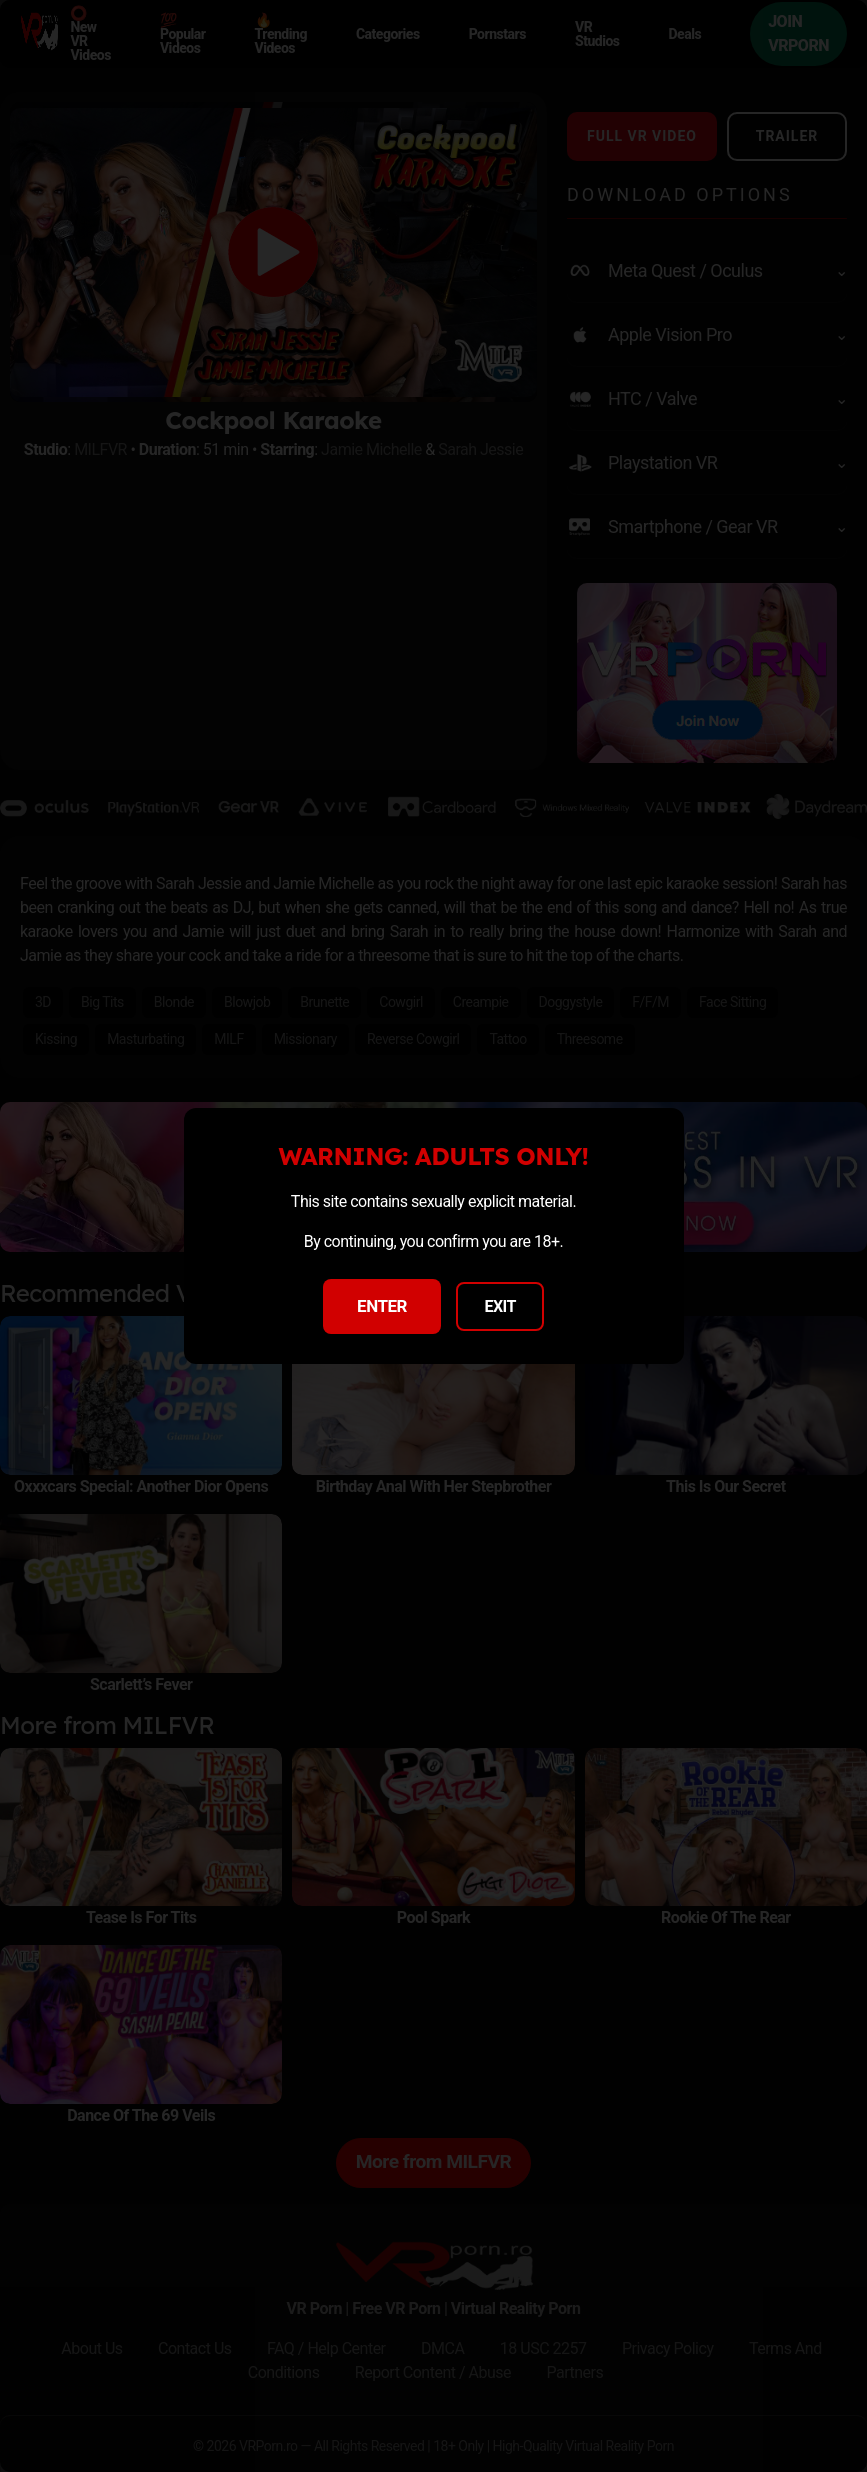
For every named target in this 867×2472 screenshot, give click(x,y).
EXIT (500, 1306)
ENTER (382, 1306)
